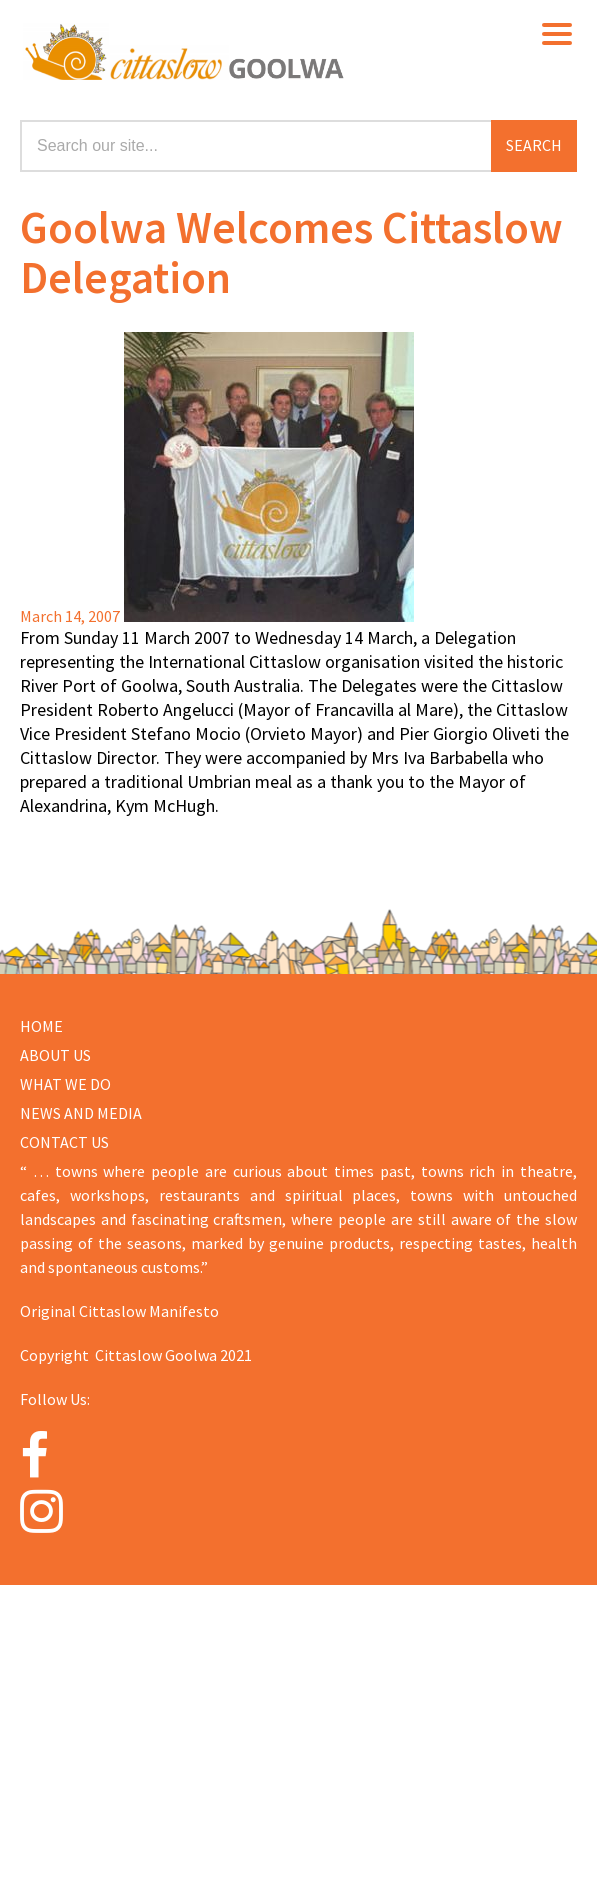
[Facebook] (66, 1456)
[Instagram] (66, 1511)
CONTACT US (64, 1142)
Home (41, 1026)
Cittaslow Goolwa (308, 50)
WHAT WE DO (65, 1084)
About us (55, 1055)
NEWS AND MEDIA (81, 1113)
